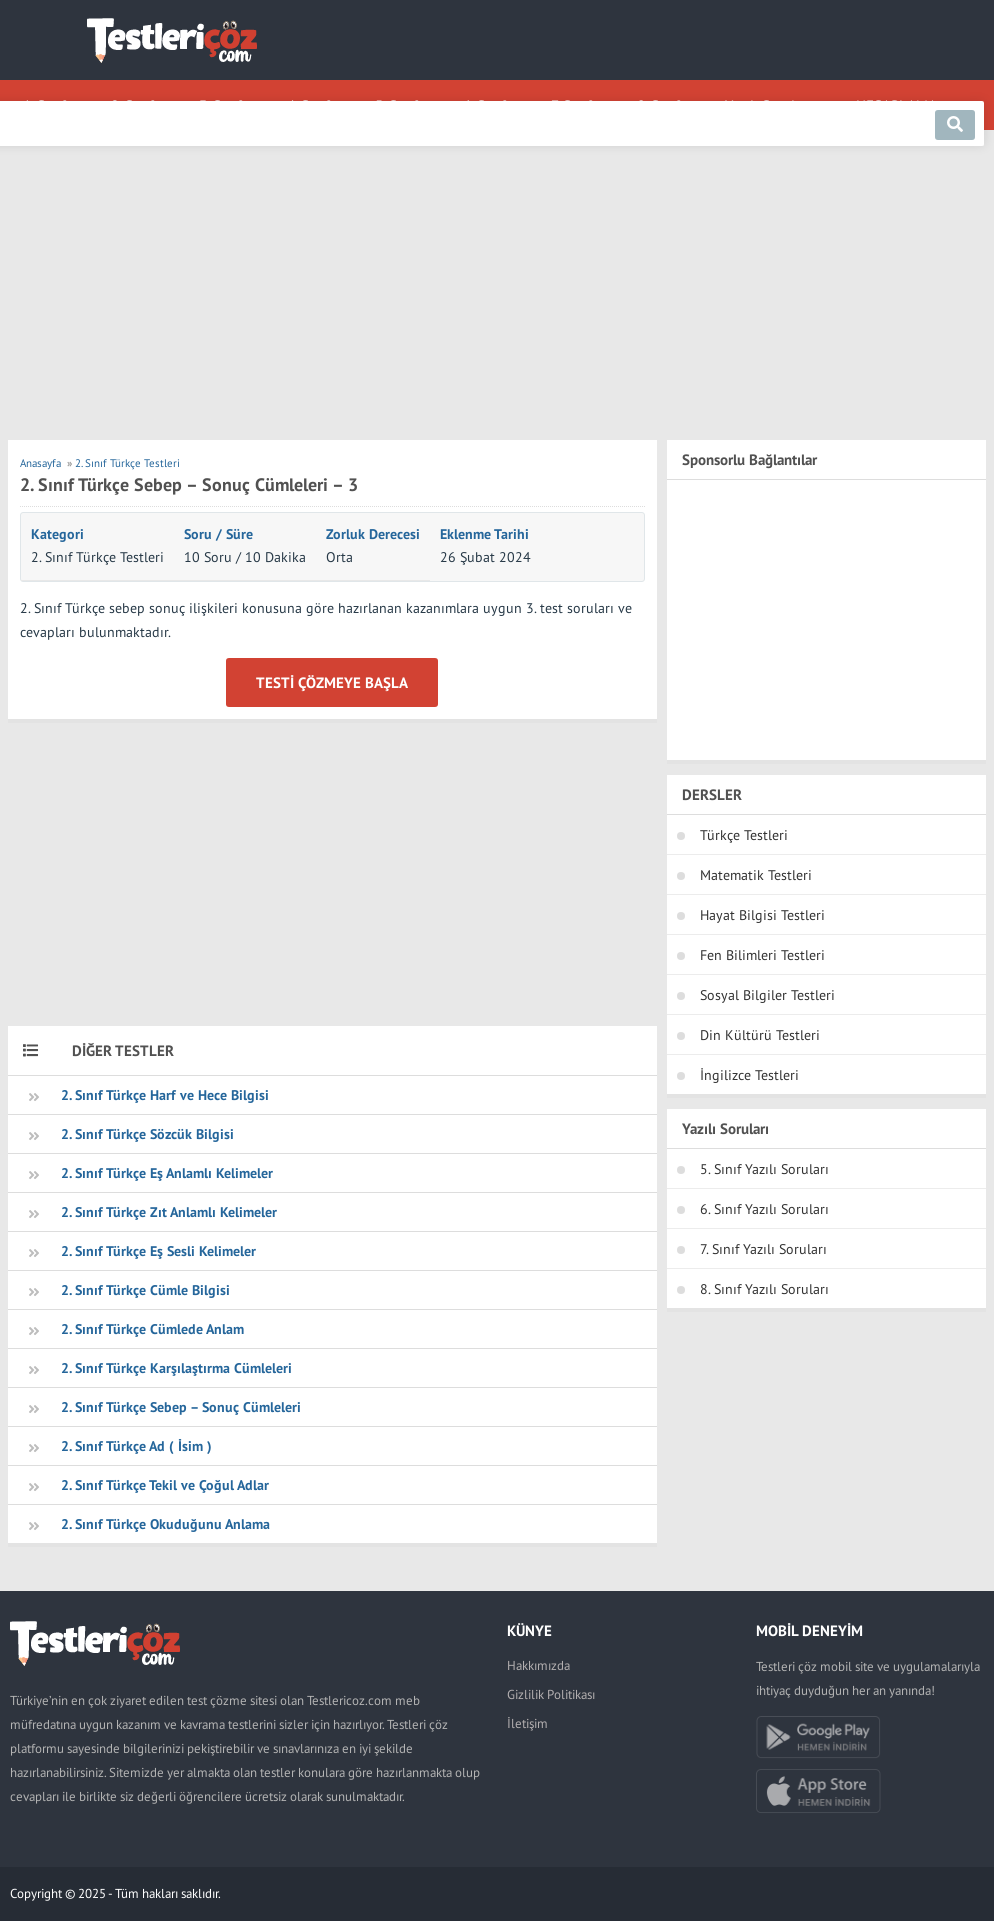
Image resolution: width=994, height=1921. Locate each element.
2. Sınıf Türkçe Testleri (97, 557)
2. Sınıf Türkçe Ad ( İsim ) (136, 1446)
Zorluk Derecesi (373, 534)
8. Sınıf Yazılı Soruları (764, 1289)
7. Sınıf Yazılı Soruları (763, 1249)
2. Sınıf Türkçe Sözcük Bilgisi (147, 1134)
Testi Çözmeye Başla (332, 682)
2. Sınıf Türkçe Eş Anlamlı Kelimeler (167, 1173)
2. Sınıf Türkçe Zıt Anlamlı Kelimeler (169, 1212)
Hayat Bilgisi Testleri (762, 915)
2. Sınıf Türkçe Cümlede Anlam (152, 1329)
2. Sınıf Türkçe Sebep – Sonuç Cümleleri (181, 1407)
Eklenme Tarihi (484, 534)
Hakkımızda (538, 1665)
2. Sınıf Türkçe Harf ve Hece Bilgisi (165, 1095)
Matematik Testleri (756, 875)
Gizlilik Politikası (551, 1694)
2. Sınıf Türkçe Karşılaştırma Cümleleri (176, 1368)
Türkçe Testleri (744, 835)
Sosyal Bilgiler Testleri (767, 995)
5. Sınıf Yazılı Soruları (764, 1169)
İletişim (527, 1723)
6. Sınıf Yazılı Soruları (764, 1209)
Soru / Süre (218, 534)
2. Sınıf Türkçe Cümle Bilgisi (145, 1290)
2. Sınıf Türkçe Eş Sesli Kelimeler (158, 1251)
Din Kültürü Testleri (760, 1035)
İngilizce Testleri (749, 1075)
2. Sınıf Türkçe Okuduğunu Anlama (165, 1524)
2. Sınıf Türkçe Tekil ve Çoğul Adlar (165, 1485)
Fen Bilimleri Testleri (762, 955)
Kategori (57, 534)
